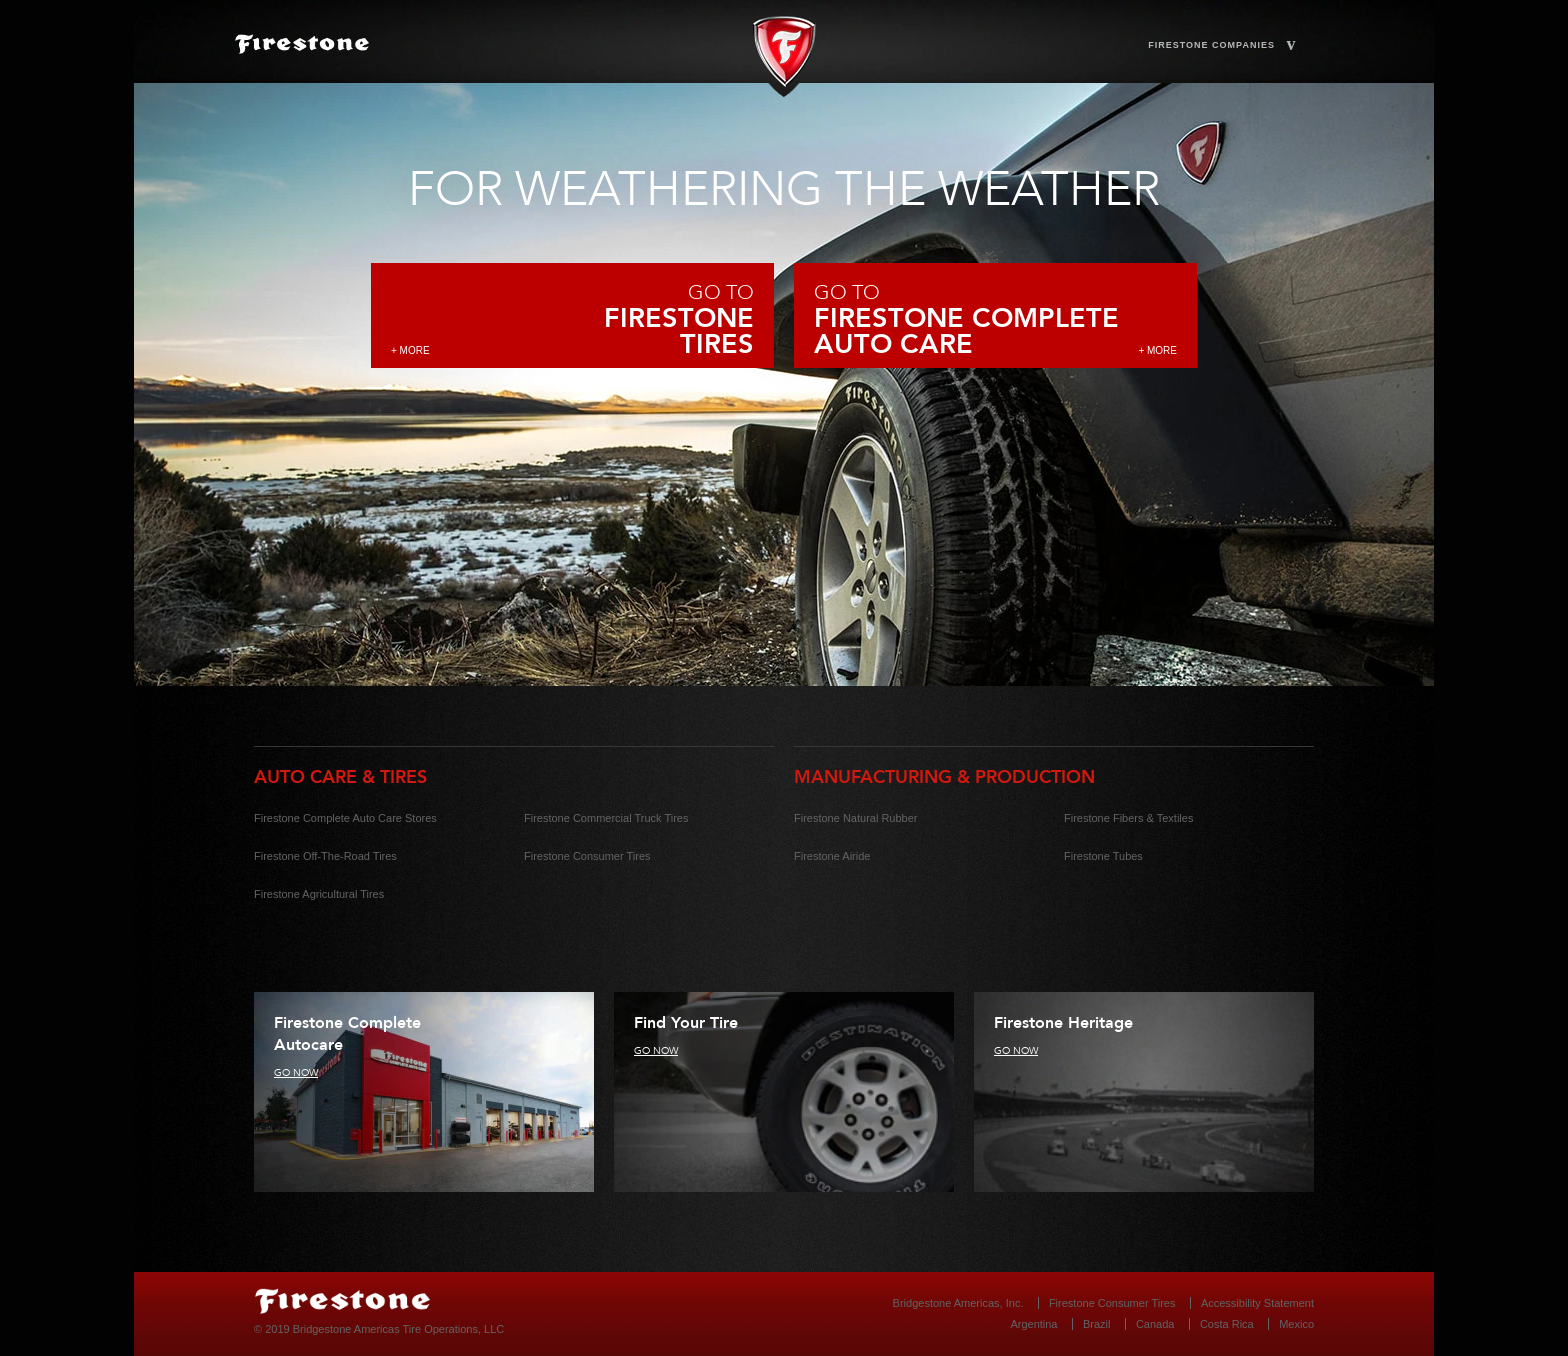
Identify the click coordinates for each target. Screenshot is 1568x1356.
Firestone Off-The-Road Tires (325, 856)
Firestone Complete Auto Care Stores (345, 818)
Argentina (1033, 1324)
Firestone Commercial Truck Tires (606, 818)
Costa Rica (1227, 1324)
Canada (1155, 1324)
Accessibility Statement (1257, 1303)
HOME (450, 49)
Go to (572, 318)
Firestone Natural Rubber (856, 818)
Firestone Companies (1222, 46)
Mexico (1296, 1324)
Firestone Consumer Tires (587, 856)
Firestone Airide (832, 856)
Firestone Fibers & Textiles (1128, 818)
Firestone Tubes (1103, 856)
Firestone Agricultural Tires (319, 894)
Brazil (1097, 1324)
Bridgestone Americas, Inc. (958, 1303)
